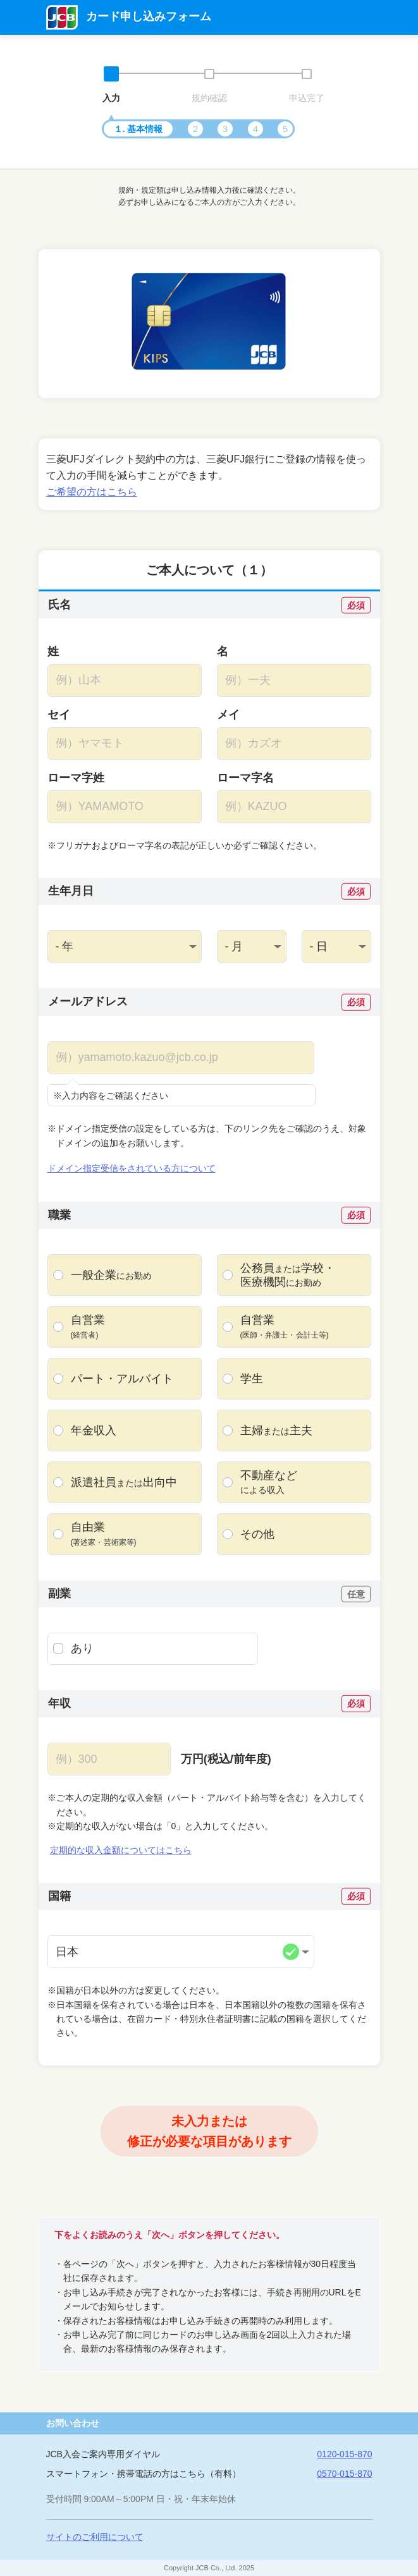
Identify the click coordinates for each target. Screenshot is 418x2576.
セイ (58, 714)
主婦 (276, 1431)
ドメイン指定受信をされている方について (131, 1168)
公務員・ (287, 1275)
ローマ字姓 (75, 777)
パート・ (122, 1379)
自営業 (88, 1327)
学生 (251, 1378)
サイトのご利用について (95, 2537)
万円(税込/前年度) (226, 1759)
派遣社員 (124, 1482)
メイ (228, 714)
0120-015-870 (344, 2454)
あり (82, 1648)
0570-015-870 (344, 2474)
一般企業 (111, 1275)
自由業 (104, 1534)
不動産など (268, 1482)
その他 (257, 1534)
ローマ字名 (245, 777)
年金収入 (93, 1430)
